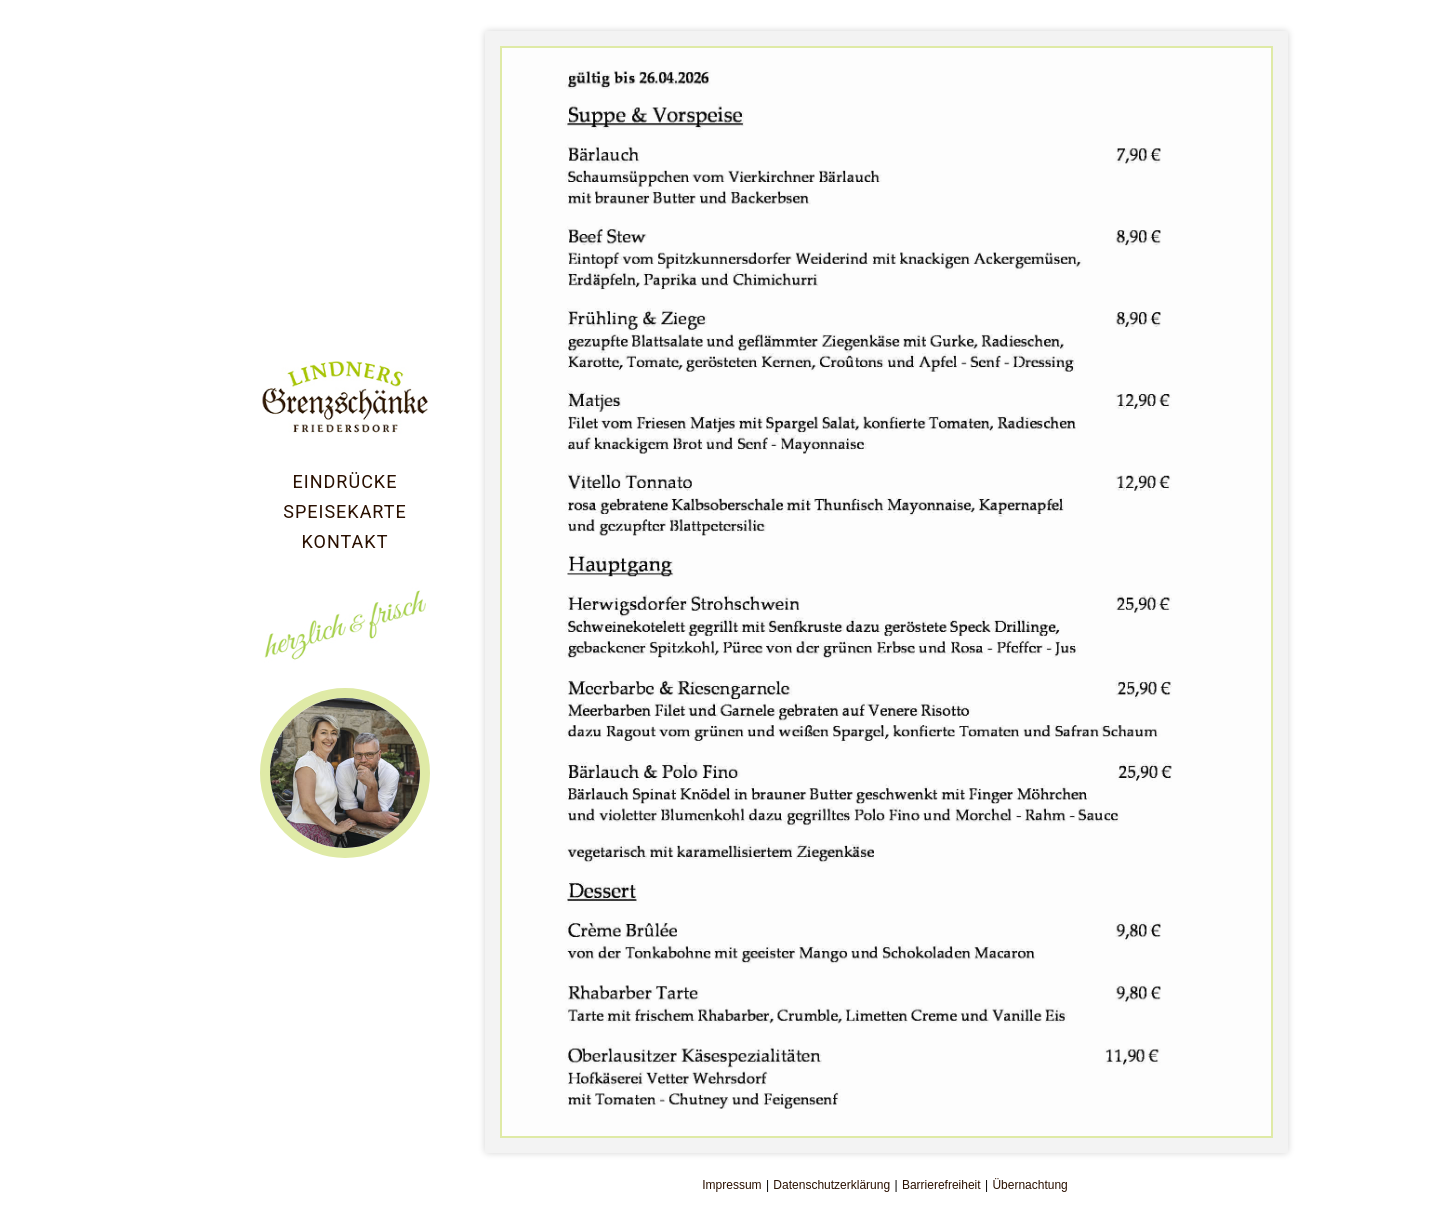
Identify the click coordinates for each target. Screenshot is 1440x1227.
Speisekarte (344, 511)
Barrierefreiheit (941, 1185)
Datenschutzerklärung (831, 1185)
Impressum (731, 1185)
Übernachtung (1029, 1185)
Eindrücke (345, 481)
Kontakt (345, 541)
